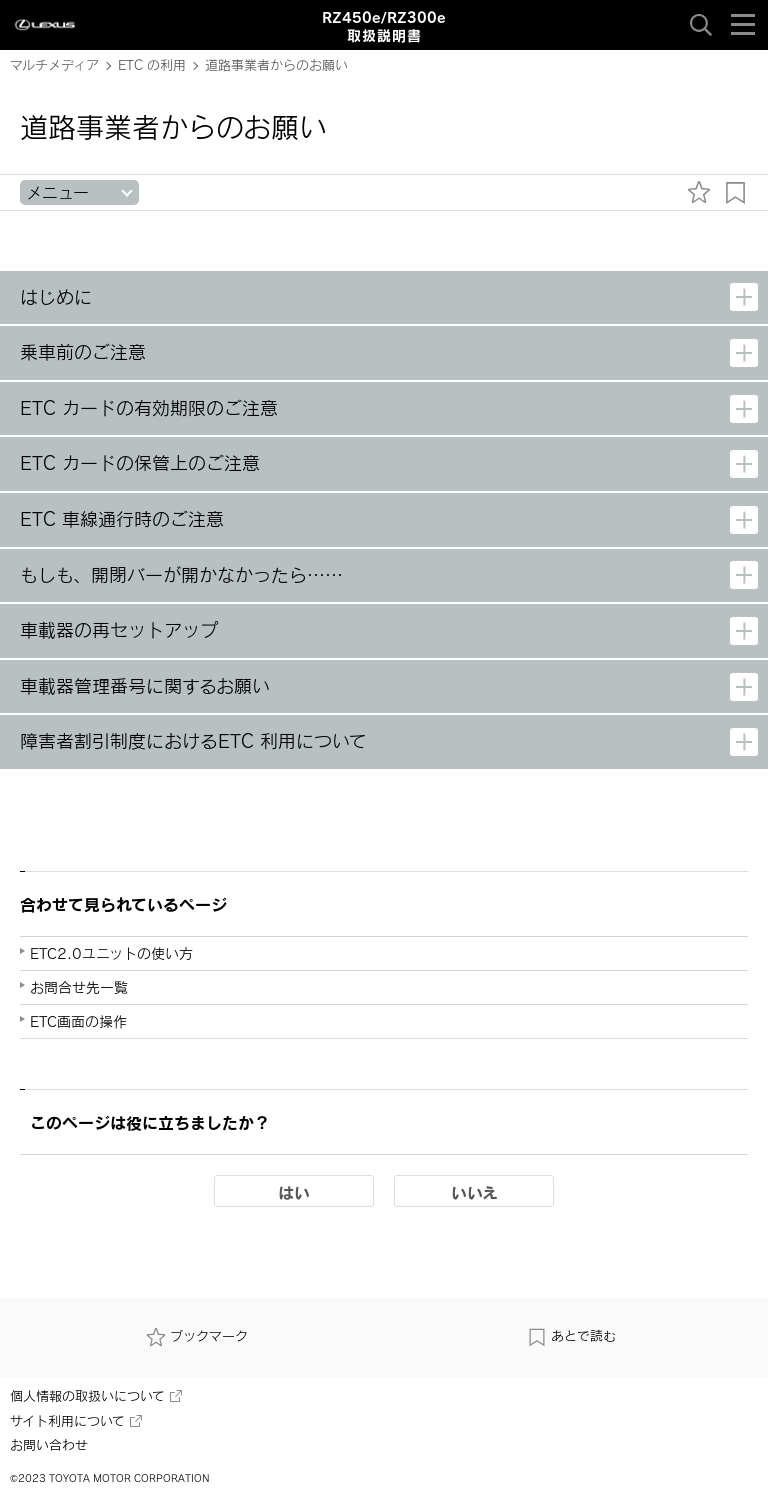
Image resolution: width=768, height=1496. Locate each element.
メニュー (57, 192)
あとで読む (571, 1336)
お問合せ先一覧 (79, 987)
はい (294, 1192)
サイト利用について (76, 1421)
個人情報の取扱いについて (96, 1396)
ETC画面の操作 (78, 1021)
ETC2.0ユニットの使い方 (111, 953)
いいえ (474, 1192)
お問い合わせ (49, 1445)
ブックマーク (197, 1336)
